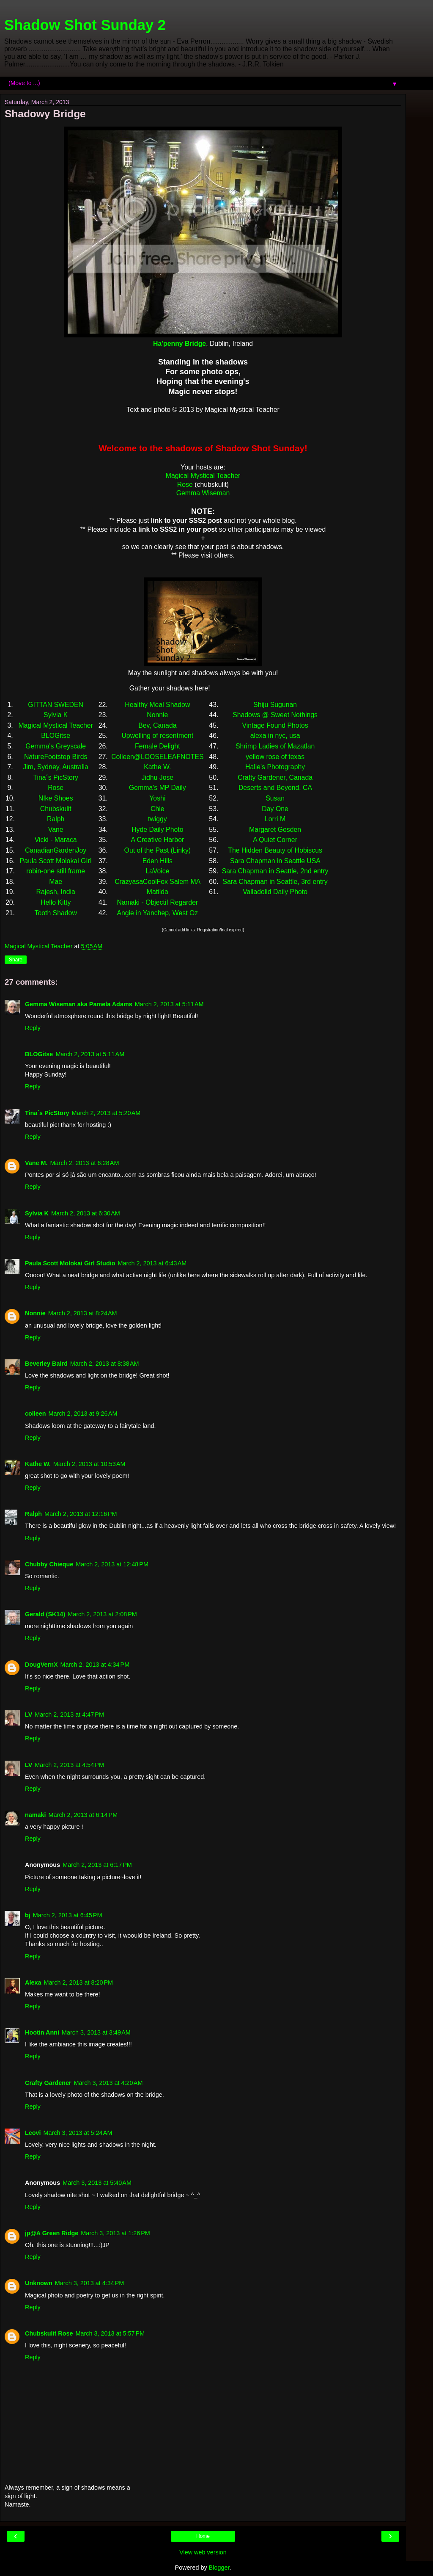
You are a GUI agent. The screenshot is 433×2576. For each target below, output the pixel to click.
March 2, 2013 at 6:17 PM (97, 1864)
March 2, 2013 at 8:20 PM (78, 1982)
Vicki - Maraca (56, 839)
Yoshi (157, 798)
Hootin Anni (42, 2032)
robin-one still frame (55, 871)
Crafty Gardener (48, 2082)
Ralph (55, 819)
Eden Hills (158, 860)
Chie (157, 808)
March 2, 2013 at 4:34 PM (95, 1664)
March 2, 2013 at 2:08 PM (102, 1614)
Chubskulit (55, 808)
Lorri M (275, 819)
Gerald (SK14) (45, 1614)
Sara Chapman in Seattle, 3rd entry (275, 881)
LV (28, 1714)
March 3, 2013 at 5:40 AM (97, 2182)
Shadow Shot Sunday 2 (85, 25)
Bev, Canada (157, 725)
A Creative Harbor (157, 839)
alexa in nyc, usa (275, 735)
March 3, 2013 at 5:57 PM (110, 2333)
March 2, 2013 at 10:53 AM (89, 1464)
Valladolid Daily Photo (275, 891)
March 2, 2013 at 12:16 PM (80, 1513)
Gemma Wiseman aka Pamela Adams (78, 1004)
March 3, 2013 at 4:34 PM (89, 2283)
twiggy (157, 819)
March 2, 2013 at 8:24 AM (82, 1313)
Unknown (38, 2283)
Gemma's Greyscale (55, 746)
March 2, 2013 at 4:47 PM (69, 1714)
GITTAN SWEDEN (55, 704)
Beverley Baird (46, 1363)
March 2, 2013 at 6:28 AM (84, 1163)
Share (15, 960)
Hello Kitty (56, 902)
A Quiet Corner (275, 839)
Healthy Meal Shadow (157, 704)
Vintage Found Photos (275, 725)
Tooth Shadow (56, 913)
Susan (275, 798)
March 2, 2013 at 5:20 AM (106, 1113)
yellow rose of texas (275, 756)
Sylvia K (56, 714)
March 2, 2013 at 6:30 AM (85, 1213)
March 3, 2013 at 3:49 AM (96, 2032)
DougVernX (41, 1664)
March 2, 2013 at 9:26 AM (83, 1413)
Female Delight (157, 746)
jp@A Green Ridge (51, 2233)
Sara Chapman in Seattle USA (275, 860)
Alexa (33, 1982)
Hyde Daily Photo (157, 829)
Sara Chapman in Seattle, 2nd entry (275, 871)
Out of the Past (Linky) (157, 850)
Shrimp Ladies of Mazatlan (275, 746)
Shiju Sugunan (275, 704)
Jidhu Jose (158, 777)
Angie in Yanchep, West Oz (157, 913)
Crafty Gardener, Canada (275, 777)
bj (27, 1915)
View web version (203, 2552)
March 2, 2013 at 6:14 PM (83, 1814)
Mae (55, 881)
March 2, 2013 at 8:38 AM (104, 1363)
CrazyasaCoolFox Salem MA (157, 881)
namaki (35, 1814)
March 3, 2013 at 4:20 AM (108, 2082)
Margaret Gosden (275, 829)
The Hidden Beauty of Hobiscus (275, 850)
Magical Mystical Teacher (203, 475)
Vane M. (36, 1163)
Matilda (157, 891)
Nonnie (157, 714)
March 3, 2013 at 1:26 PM (115, 2233)
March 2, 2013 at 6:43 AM (152, 1263)
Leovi (33, 2132)
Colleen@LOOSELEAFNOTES (157, 756)
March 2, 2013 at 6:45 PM (67, 1915)
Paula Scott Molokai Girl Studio (70, 1263)
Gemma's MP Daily (157, 787)
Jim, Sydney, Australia (55, 766)
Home (203, 2536)
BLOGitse (55, 735)
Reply (33, 1027)
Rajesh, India (55, 891)
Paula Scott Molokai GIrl (56, 860)
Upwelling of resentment (157, 735)
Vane (55, 829)
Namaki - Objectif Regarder (157, 902)
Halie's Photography (275, 766)
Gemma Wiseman (203, 493)
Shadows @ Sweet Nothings (275, 714)
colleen (35, 1413)
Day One (275, 808)
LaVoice (157, 871)
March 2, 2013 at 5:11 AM (169, 1004)
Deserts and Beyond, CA (275, 787)
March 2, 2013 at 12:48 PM (112, 1564)
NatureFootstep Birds (56, 756)
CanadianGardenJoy (55, 850)
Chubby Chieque (49, 1564)
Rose (185, 484)
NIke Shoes (55, 798)
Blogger (219, 2567)
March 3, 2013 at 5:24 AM (78, 2132)
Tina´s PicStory (55, 777)
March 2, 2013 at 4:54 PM (69, 1765)
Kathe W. (157, 766)
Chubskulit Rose (49, 2333)
